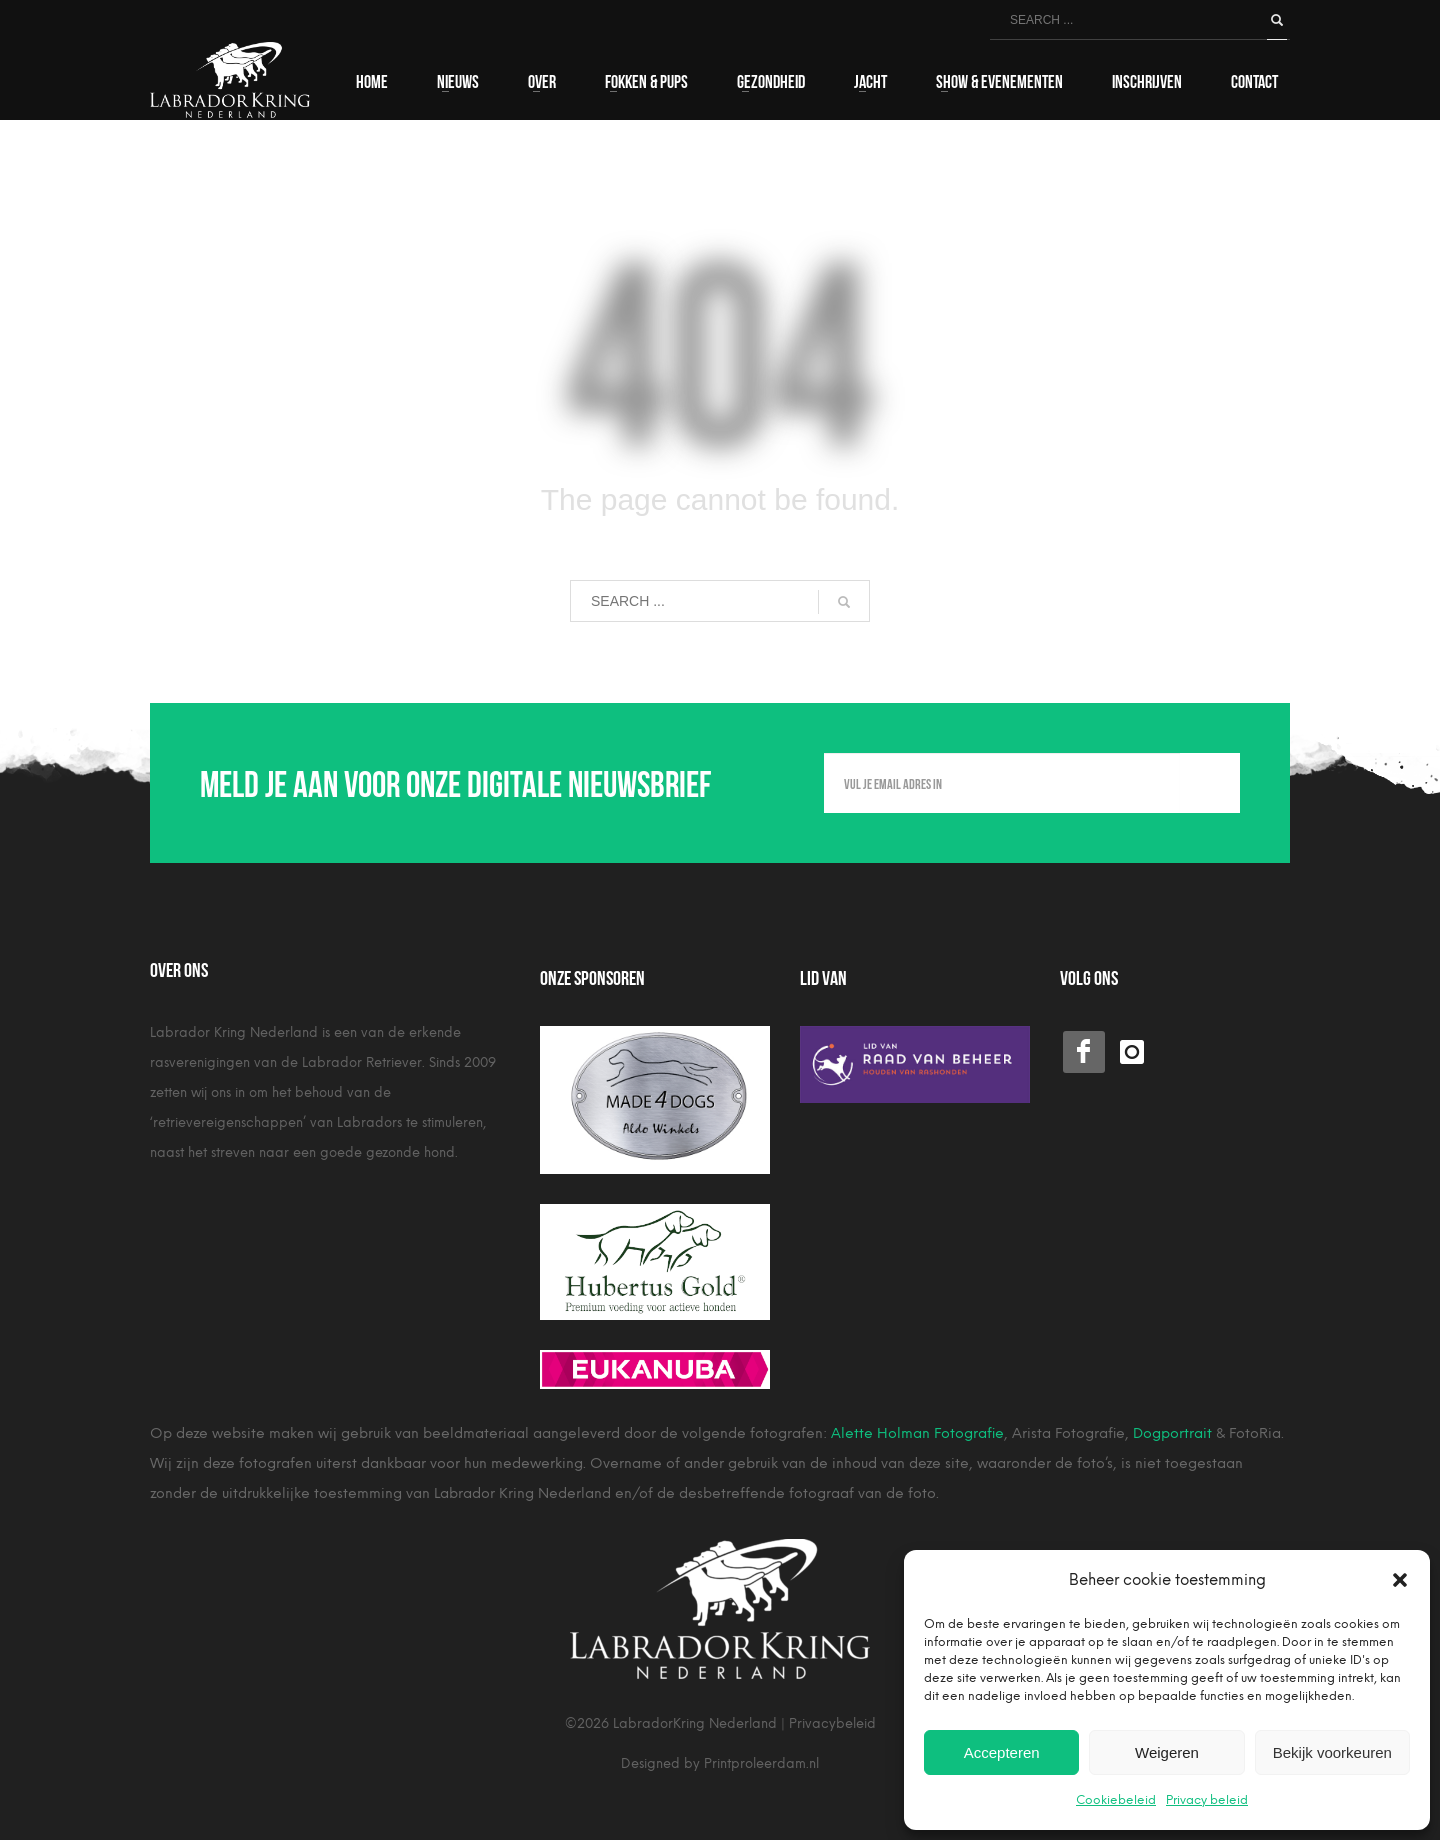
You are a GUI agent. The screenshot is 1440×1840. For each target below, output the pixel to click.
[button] (1400, 1580)
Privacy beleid (1207, 1800)
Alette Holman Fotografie (917, 1433)
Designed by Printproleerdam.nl (720, 1763)
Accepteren (1002, 1752)
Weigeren (1167, 1752)
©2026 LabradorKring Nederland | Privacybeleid (720, 1723)
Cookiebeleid (1116, 1800)
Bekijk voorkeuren (1332, 1752)
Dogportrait (1172, 1433)
